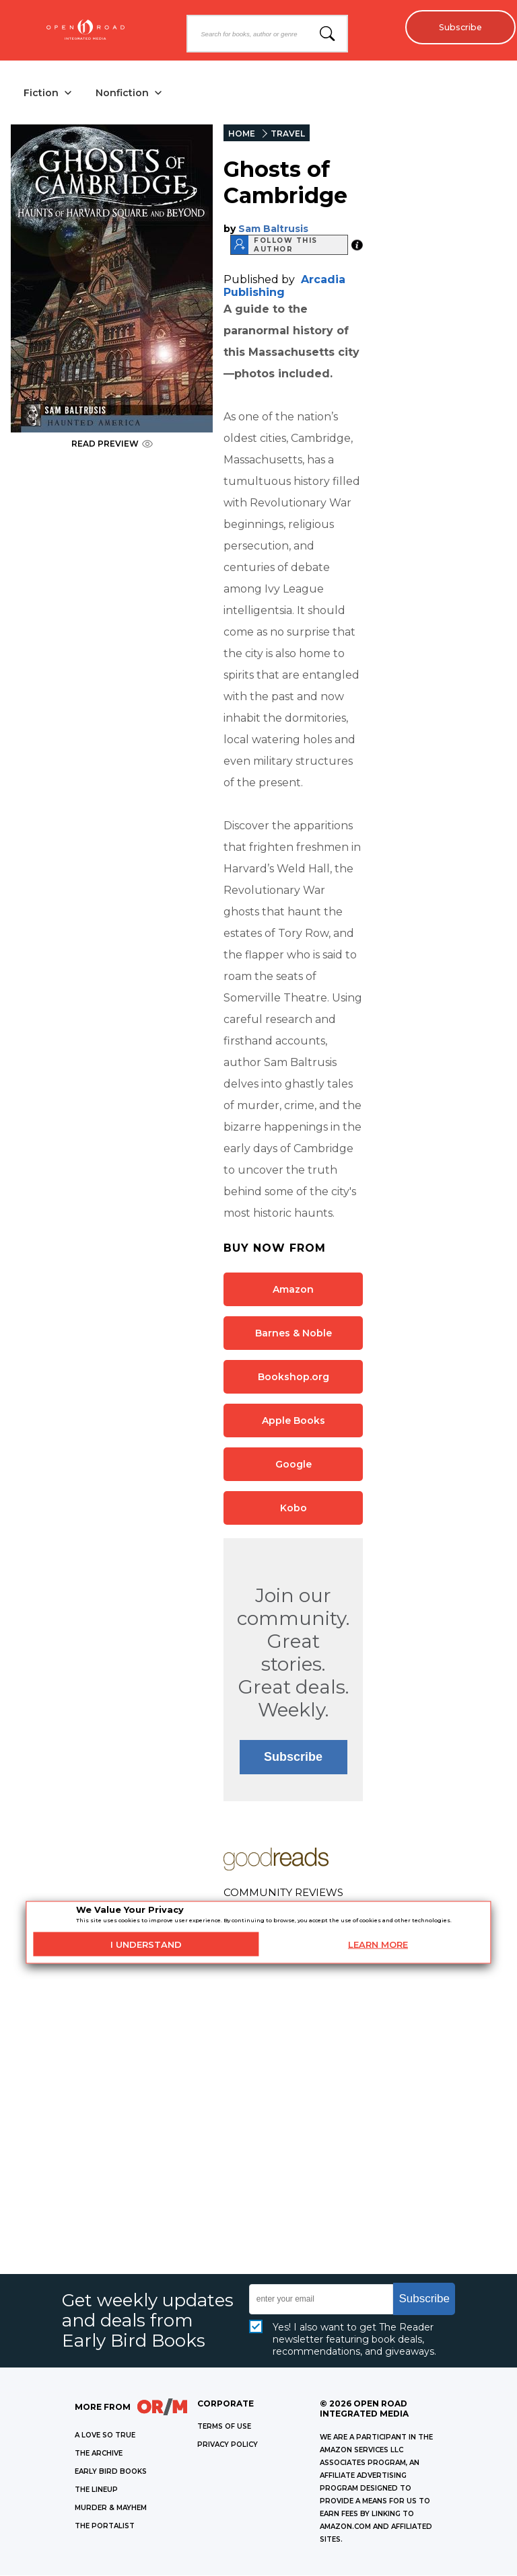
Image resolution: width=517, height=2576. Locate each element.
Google (293, 1465)
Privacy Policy (227, 2445)
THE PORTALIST (105, 2526)
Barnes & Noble (293, 1334)
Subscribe (457, 27)
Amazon (293, 1290)
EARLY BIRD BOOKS (111, 2472)
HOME (241, 134)
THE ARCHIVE (99, 2454)
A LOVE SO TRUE (105, 2435)
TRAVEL (288, 134)
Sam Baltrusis (273, 229)
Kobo (293, 1509)
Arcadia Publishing (284, 286)
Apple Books (293, 1421)
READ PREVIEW (112, 444)
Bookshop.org (293, 1377)
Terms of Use (224, 2427)
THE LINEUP (96, 2490)
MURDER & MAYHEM (111, 2508)
